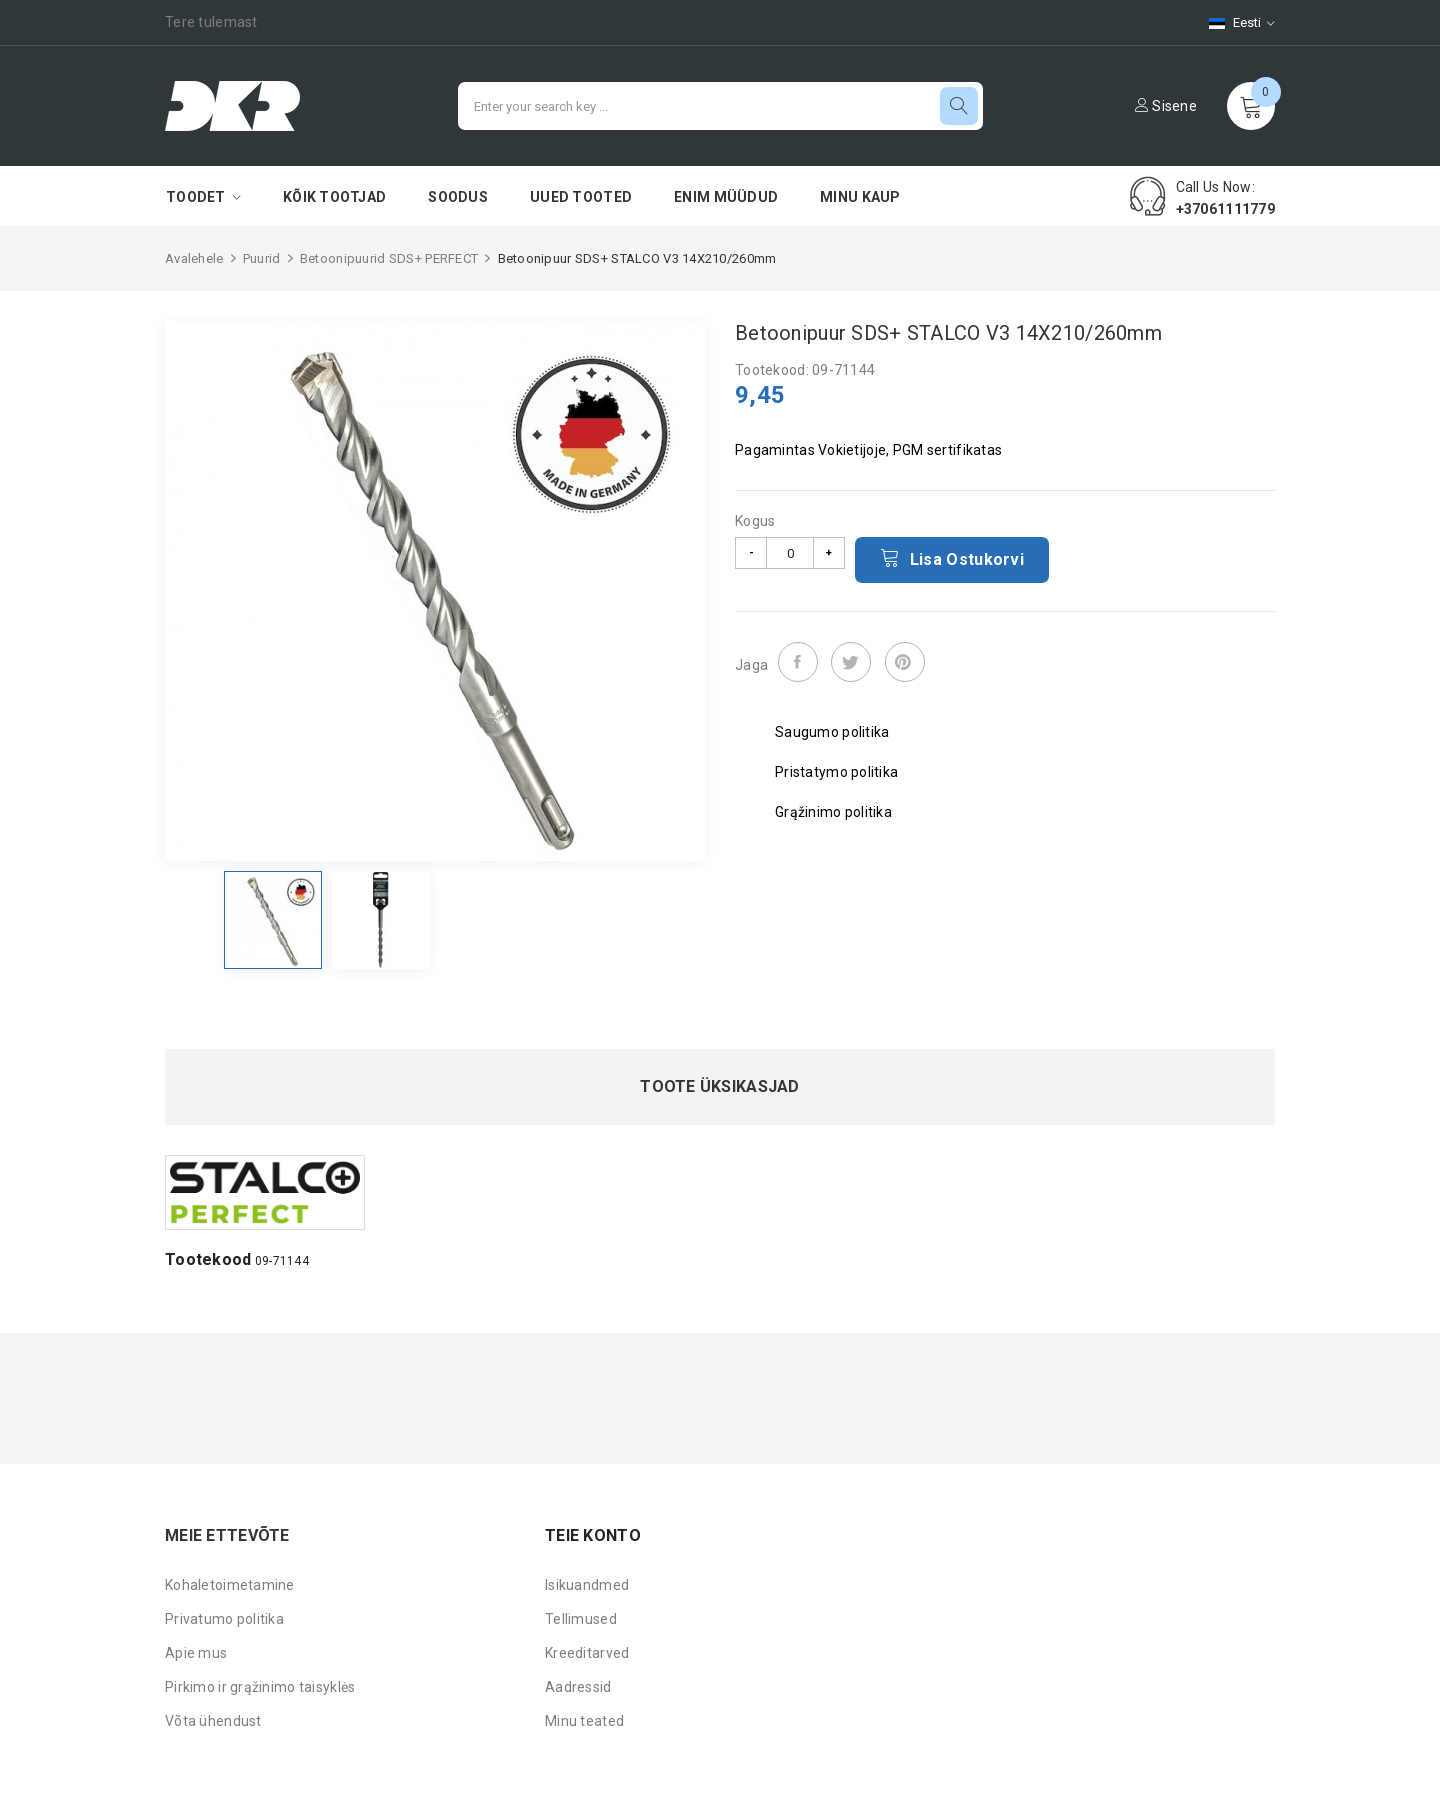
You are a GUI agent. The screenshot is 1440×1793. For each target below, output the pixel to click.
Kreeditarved (587, 1653)
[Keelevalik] (1232, 22)
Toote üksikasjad (719, 1087)
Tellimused (581, 1619)
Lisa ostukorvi (952, 558)
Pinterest (905, 662)
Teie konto (593, 1535)
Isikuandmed (587, 1585)
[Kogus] (790, 553)
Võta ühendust (213, 1721)
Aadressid (578, 1687)
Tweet (851, 662)
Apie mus (196, 1653)
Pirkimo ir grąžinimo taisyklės (260, 1687)
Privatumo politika (224, 1619)
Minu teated (584, 1721)
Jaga (798, 662)
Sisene (1166, 106)
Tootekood (208, 1259)
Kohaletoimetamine (230, 1585)
